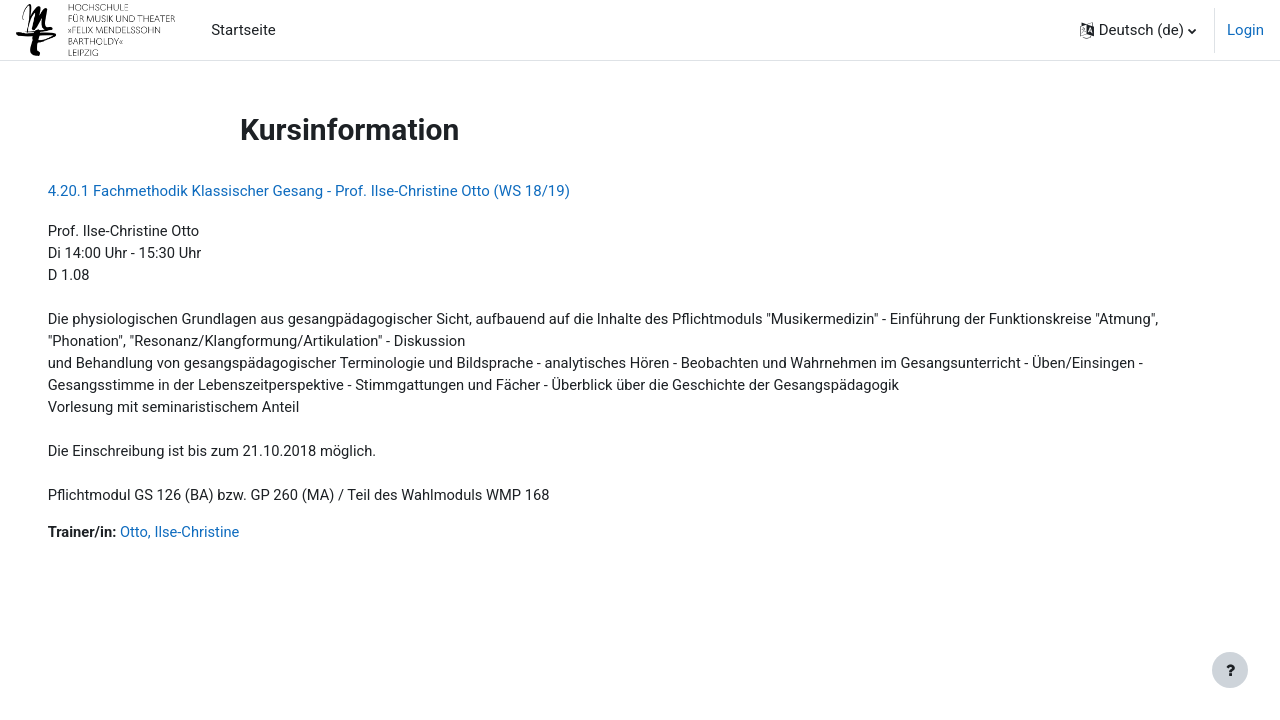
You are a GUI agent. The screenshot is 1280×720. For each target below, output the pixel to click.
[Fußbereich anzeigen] (1230, 670)
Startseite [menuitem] (243, 30)
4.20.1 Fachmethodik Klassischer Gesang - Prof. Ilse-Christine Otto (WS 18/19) (337, 191)
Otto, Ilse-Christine (211, 539)
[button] (1138, 30)
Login (1245, 30)
